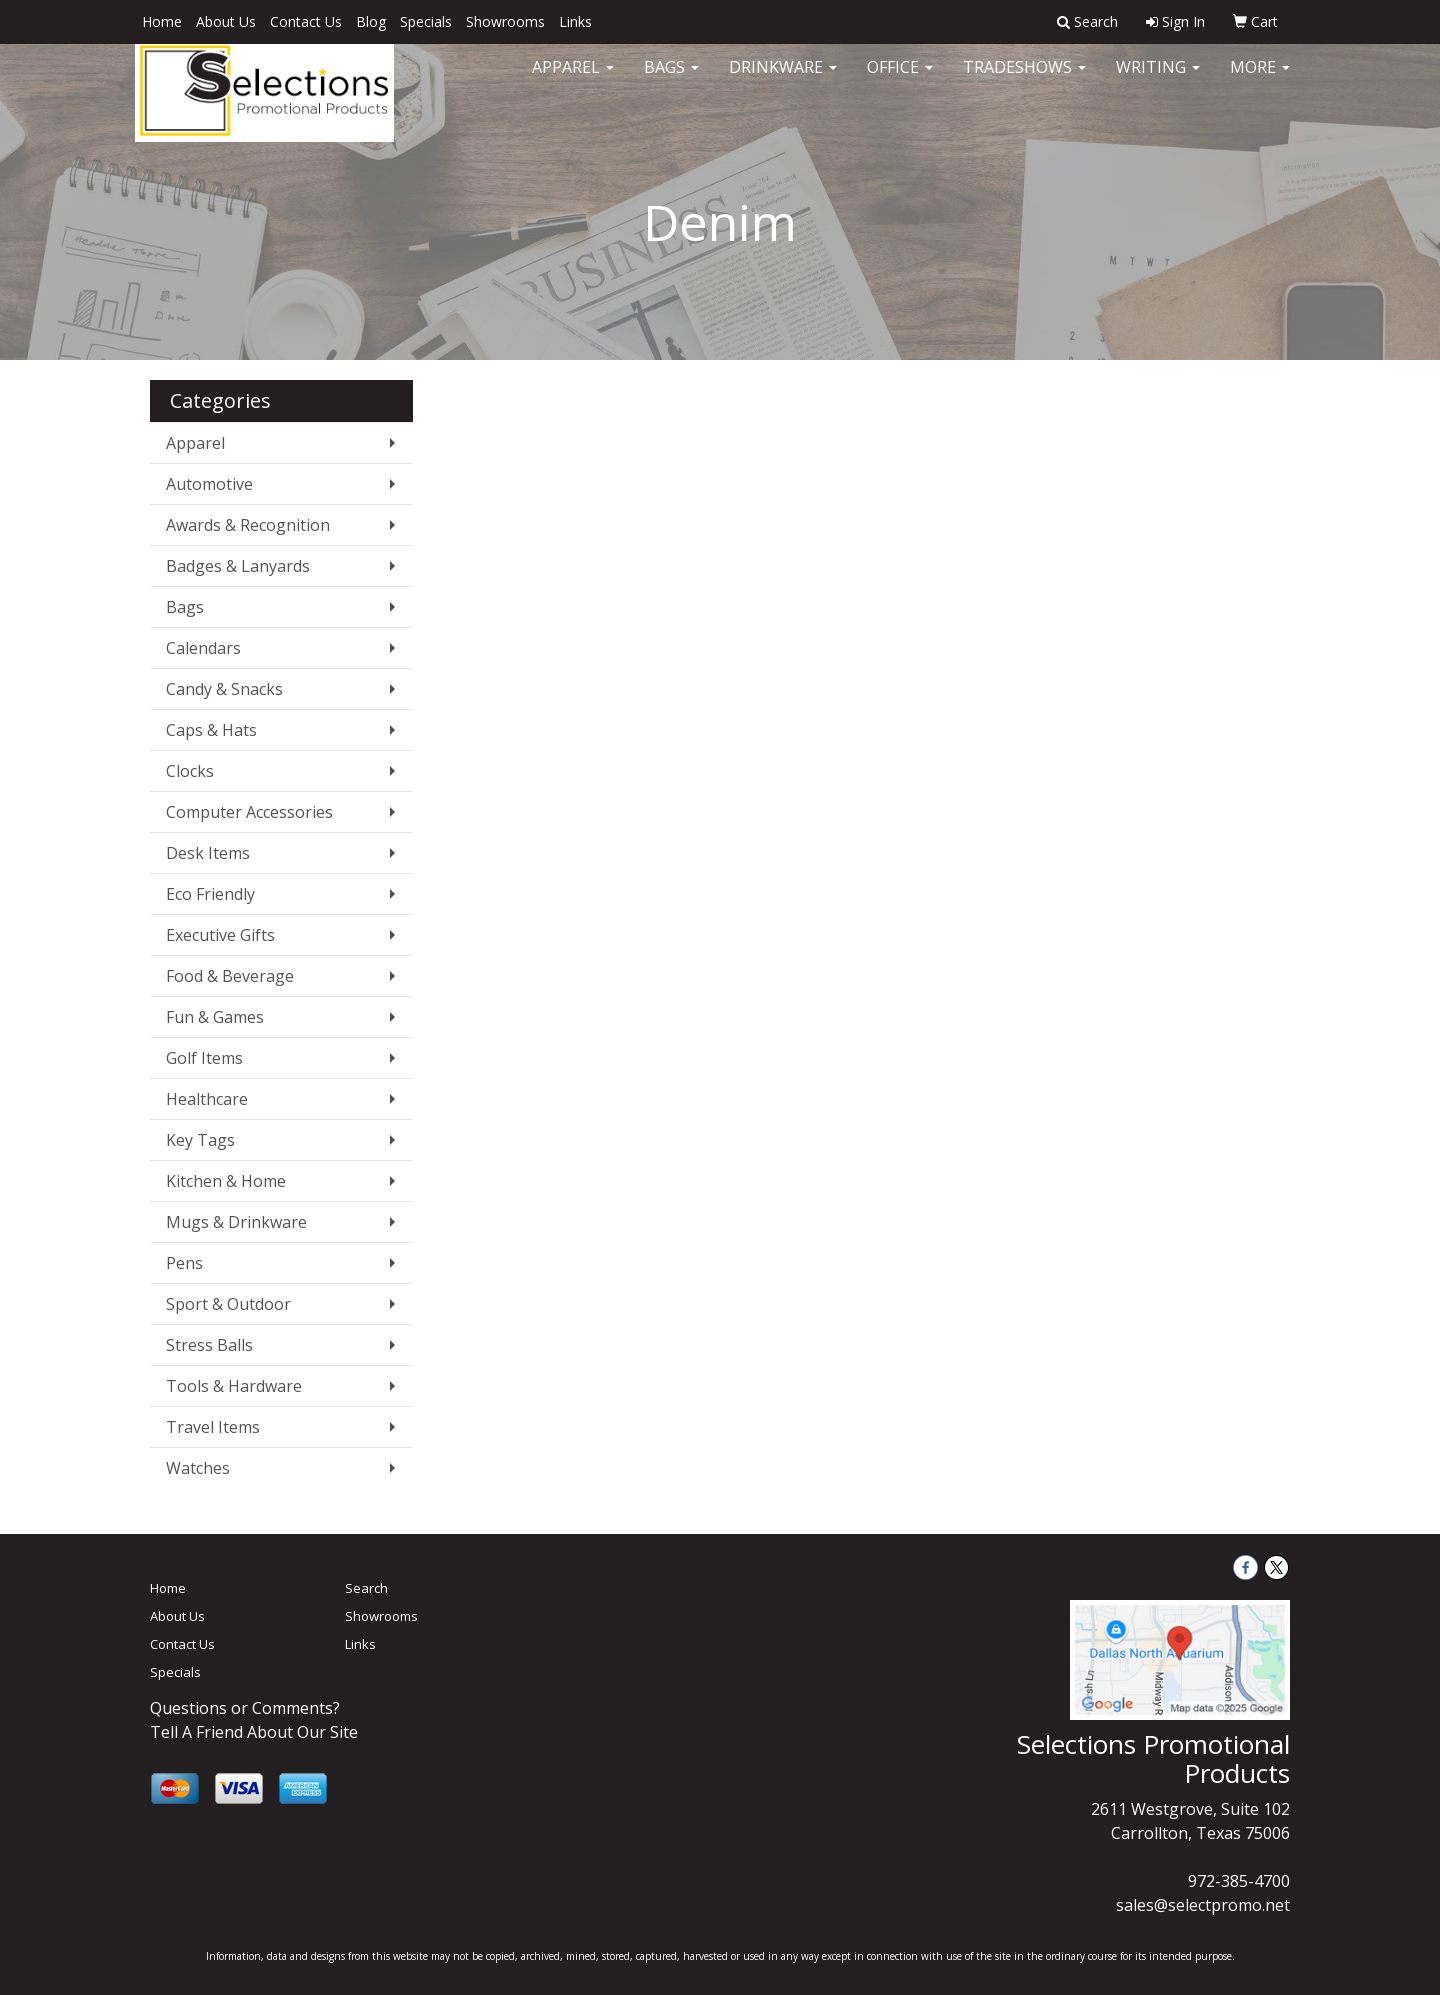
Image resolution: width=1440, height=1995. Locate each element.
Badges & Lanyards (238, 566)
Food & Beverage (230, 976)
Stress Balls (209, 1345)
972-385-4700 (1239, 1881)
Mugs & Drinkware (236, 1222)
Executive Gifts (220, 935)
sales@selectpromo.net (1203, 1905)
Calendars (203, 648)
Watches (198, 1468)
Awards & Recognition (248, 525)
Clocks (190, 771)
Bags (671, 80)
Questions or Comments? (245, 1708)
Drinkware (783, 80)
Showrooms (505, 21)
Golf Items (204, 1058)
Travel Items (213, 1427)
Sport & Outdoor (228, 1304)
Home (162, 21)
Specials (426, 21)
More (1260, 80)
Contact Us (306, 21)
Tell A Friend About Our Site (254, 1732)
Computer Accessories (249, 812)
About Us (226, 21)
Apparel (573, 80)
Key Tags (200, 1140)
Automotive (209, 484)
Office (900, 80)
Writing (1158, 80)
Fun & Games (215, 1017)
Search (366, 1588)
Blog (371, 21)
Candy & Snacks (224, 689)
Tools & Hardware (234, 1386)
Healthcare (207, 1099)
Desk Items (208, 853)
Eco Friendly (210, 894)
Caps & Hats (211, 730)
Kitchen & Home (226, 1181)
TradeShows (1024, 80)
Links (575, 21)
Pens (184, 1263)
